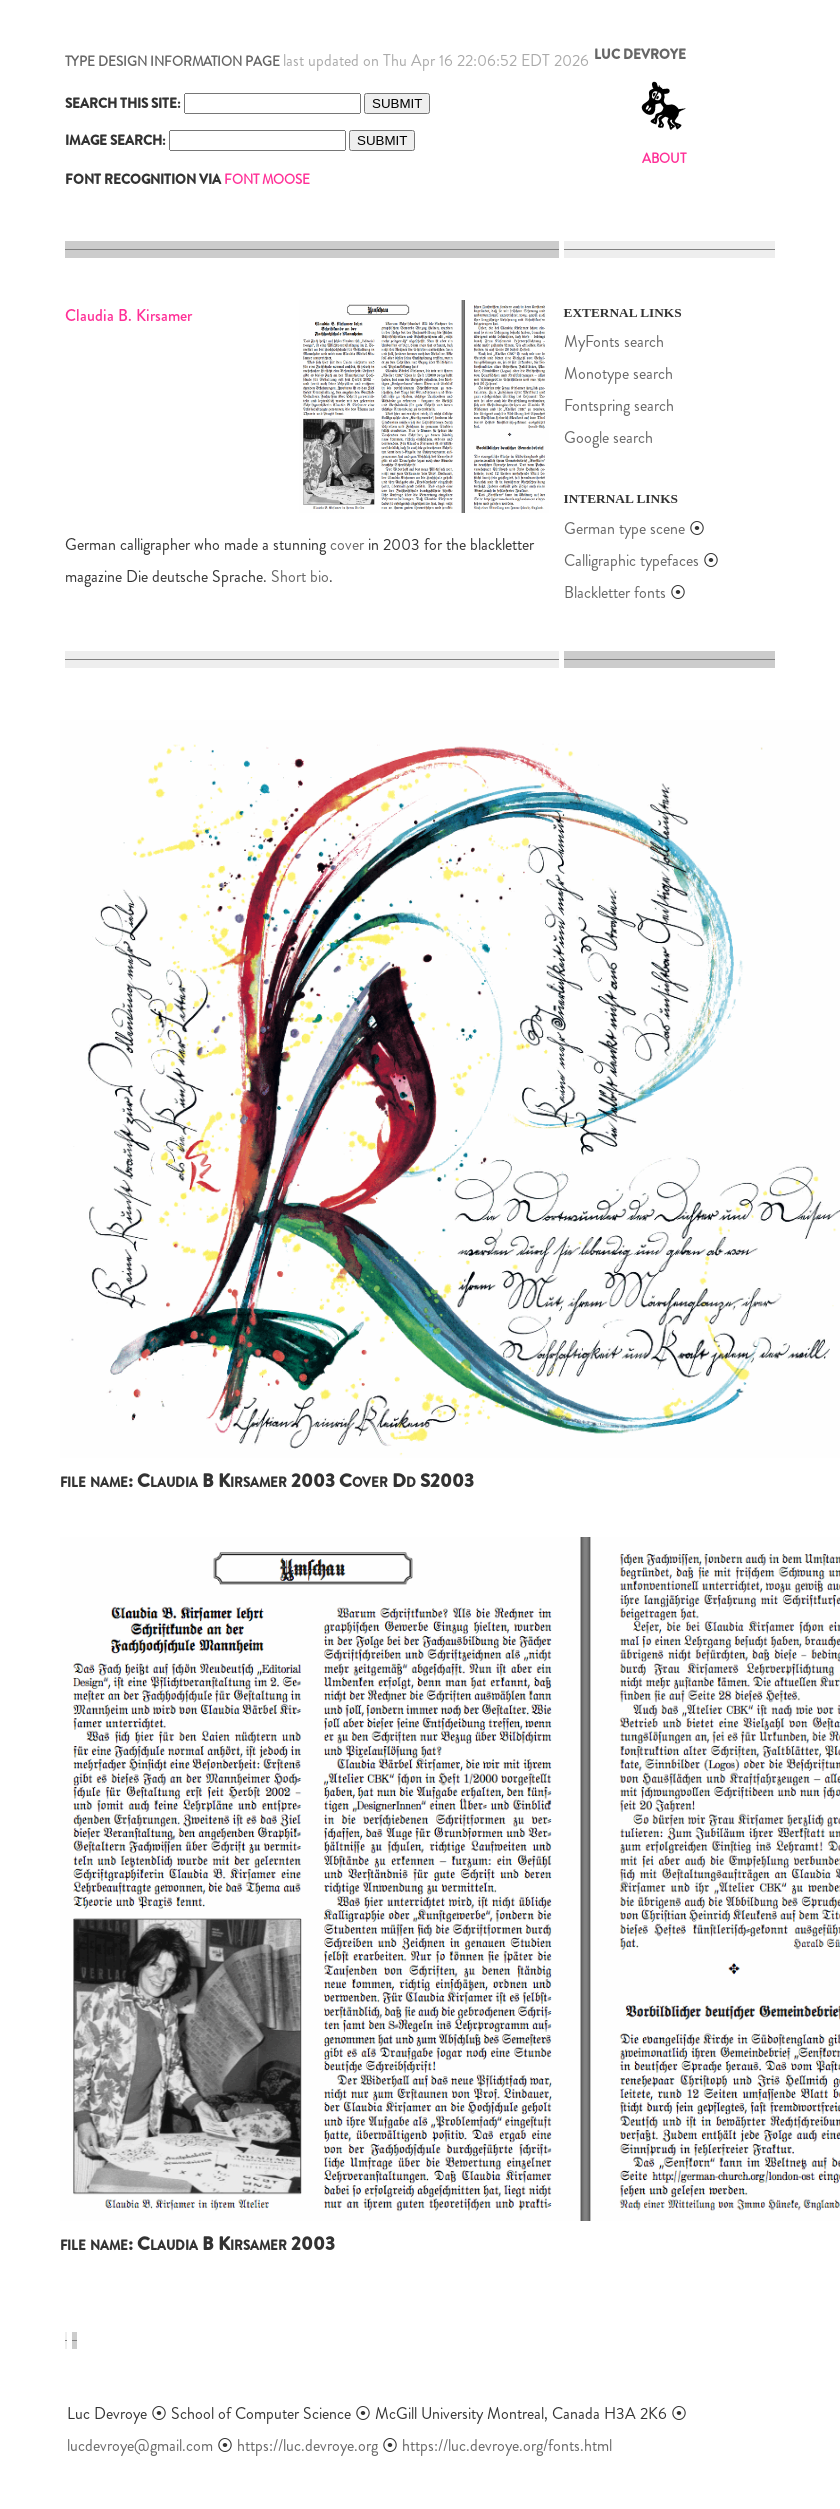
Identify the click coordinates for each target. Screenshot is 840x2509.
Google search (608, 437)
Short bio (300, 576)
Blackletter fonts (615, 592)
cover (347, 544)
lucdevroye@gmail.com (140, 2445)
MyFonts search (614, 341)
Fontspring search (619, 405)
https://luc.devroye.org (307, 2445)
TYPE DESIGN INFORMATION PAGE (172, 61)
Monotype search (618, 373)
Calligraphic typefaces (633, 560)
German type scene (624, 528)
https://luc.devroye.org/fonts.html (507, 2445)
